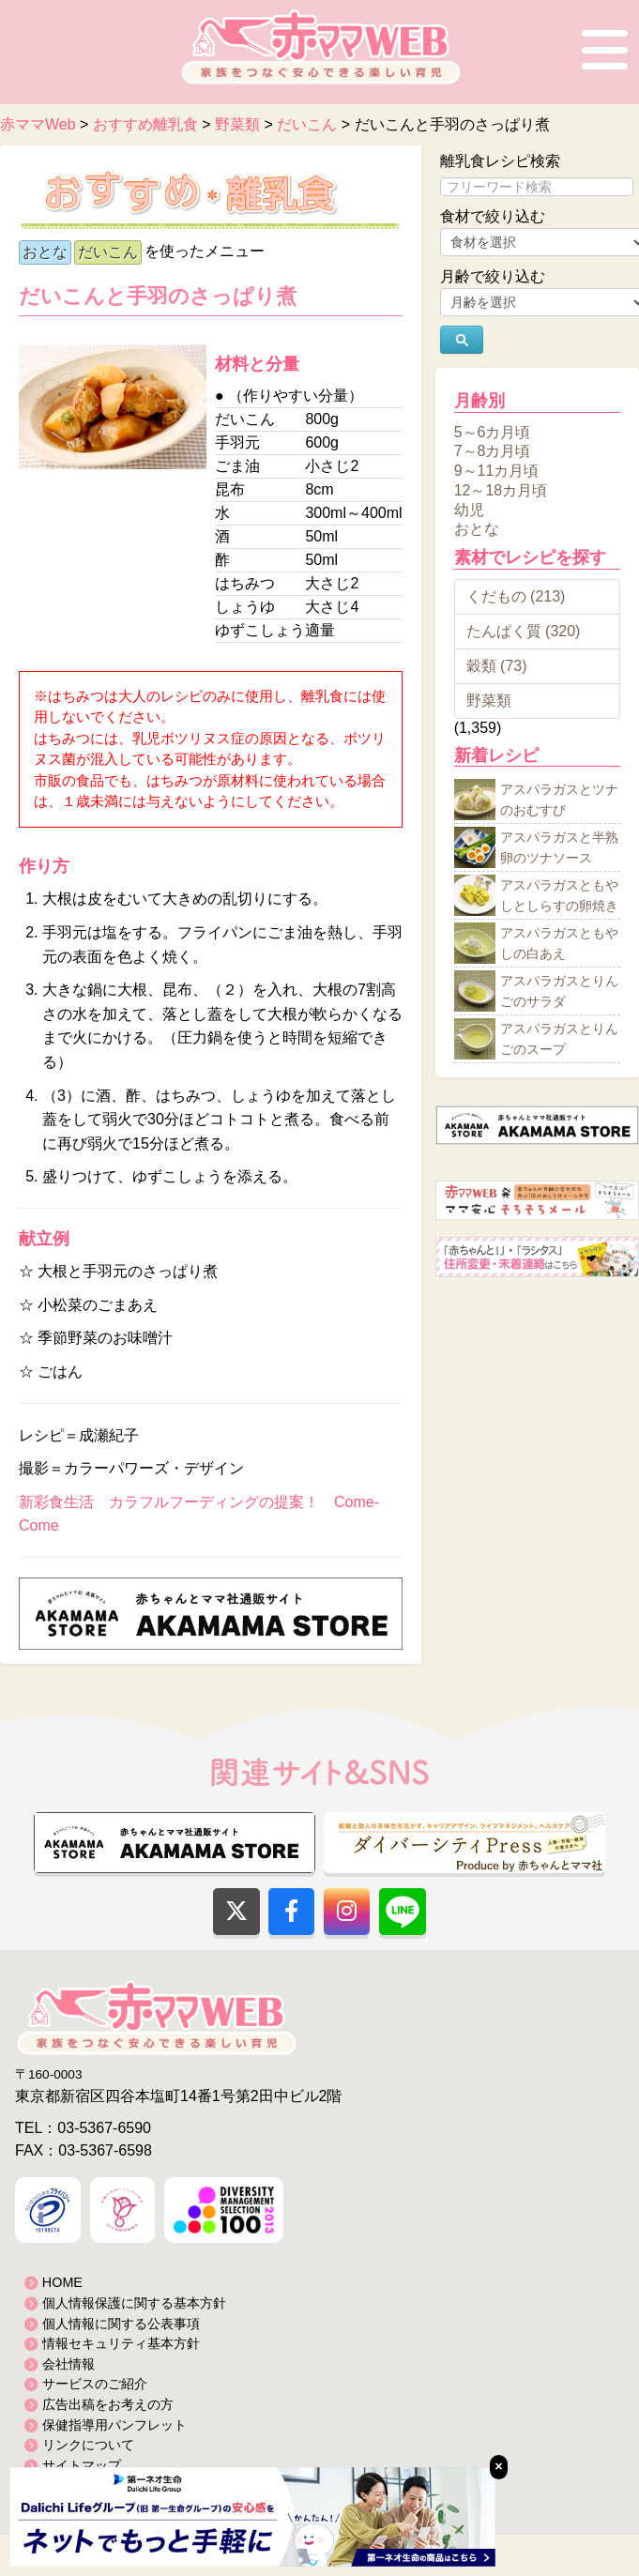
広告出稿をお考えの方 (108, 2404)
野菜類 (488, 701)
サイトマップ (81, 2465)
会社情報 (68, 2363)
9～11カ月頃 (497, 471)
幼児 (469, 509)
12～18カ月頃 (501, 490)
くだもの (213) (516, 596)
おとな (45, 252)
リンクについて (88, 2444)
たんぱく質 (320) (523, 631)
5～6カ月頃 (492, 431)
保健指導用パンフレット (114, 2424)
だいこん (108, 252)
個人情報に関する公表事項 (121, 2323)
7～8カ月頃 (492, 451)
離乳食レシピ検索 (500, 161)
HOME (62, 2282)
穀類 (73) (496, 666)
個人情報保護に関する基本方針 (134, 2302)
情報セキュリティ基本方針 (121, 2343)
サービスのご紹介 (94, 2383)
